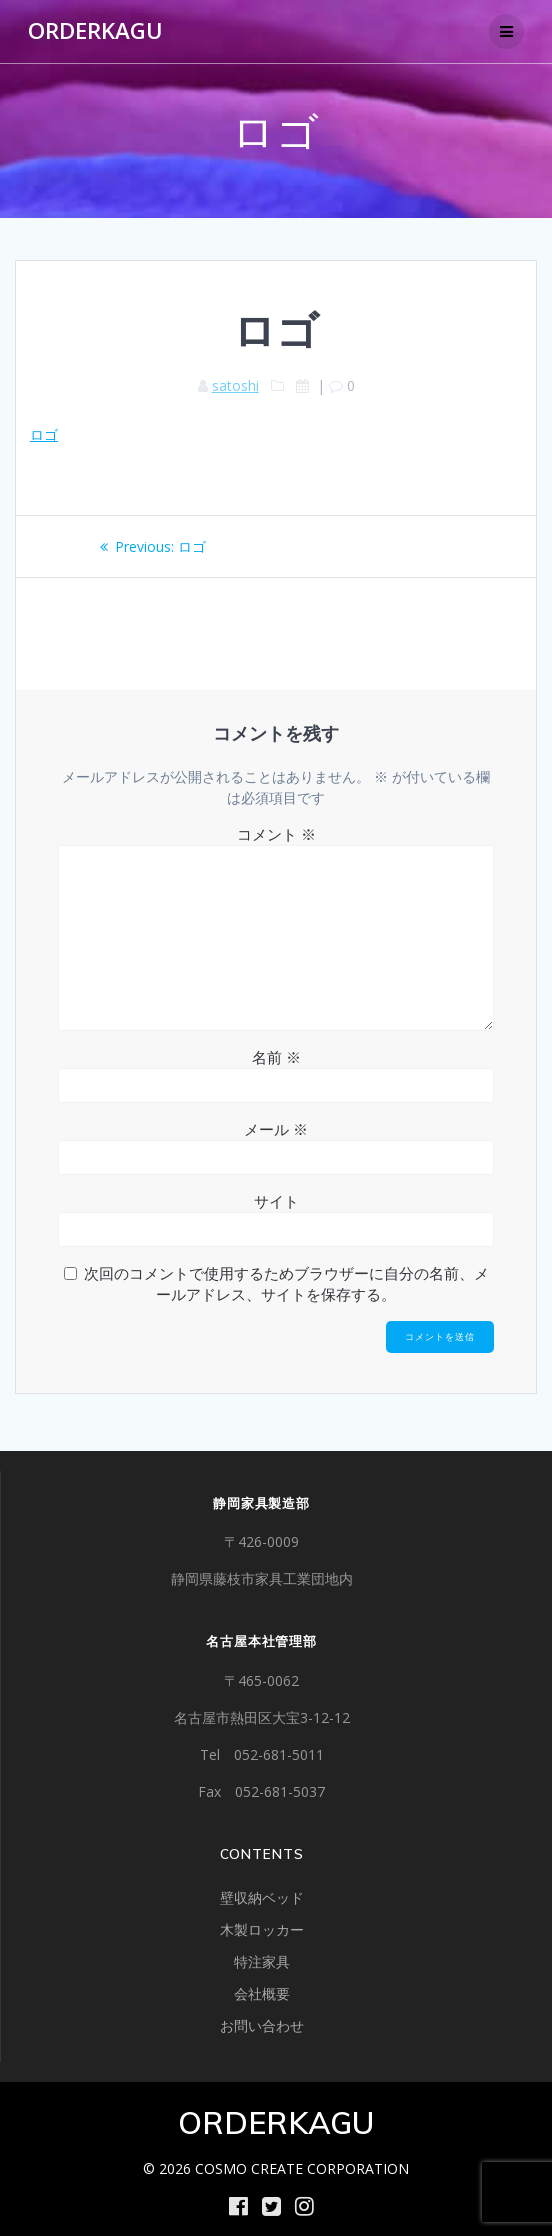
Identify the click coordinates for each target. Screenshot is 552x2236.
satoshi (235, 385)
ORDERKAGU (95, 31)
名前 (276, 1057)
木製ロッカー (262, 1929)
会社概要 (262, 1993)
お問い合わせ (262, 2025)
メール (276, 1129)
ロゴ (44, 434)
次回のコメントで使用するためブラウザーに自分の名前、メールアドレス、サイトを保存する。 (286, 1283)
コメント (276, 834)
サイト (276, 1201)
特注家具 (262, 1961)
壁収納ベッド (262, 1897)
